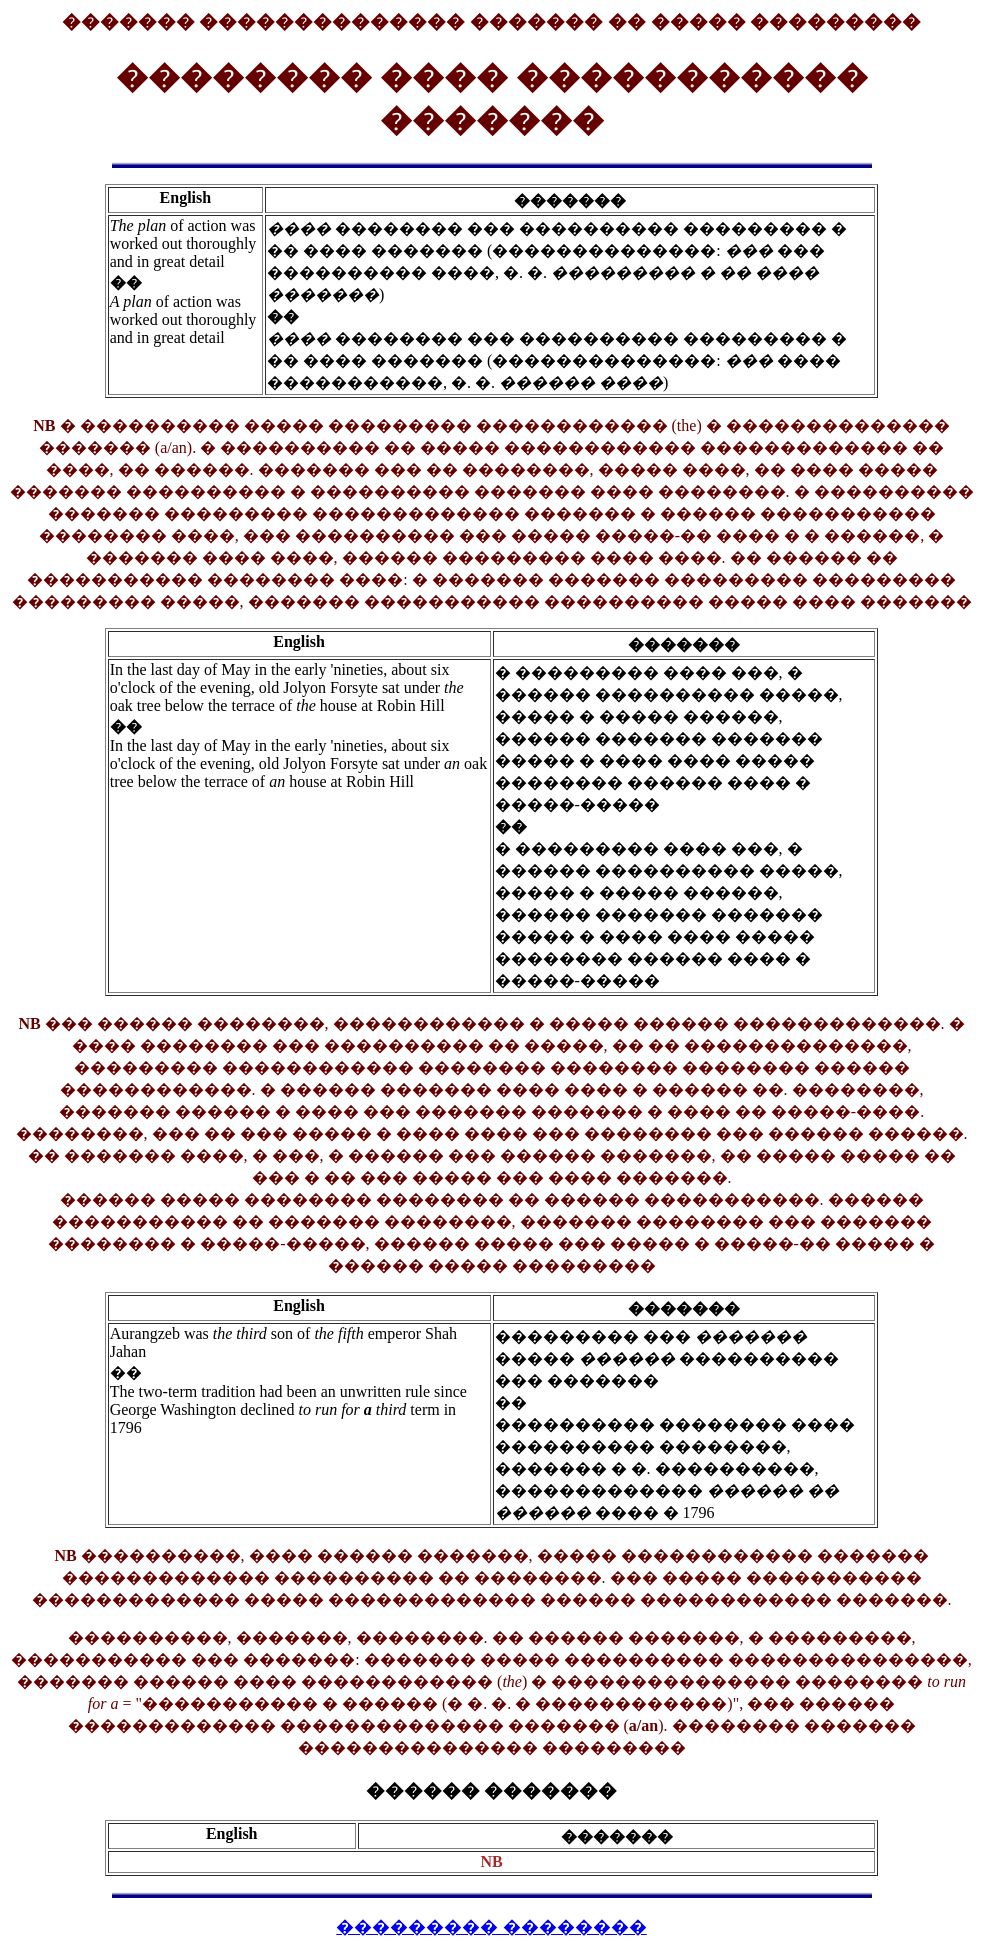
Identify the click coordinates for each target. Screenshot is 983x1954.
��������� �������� (491, 1927)
